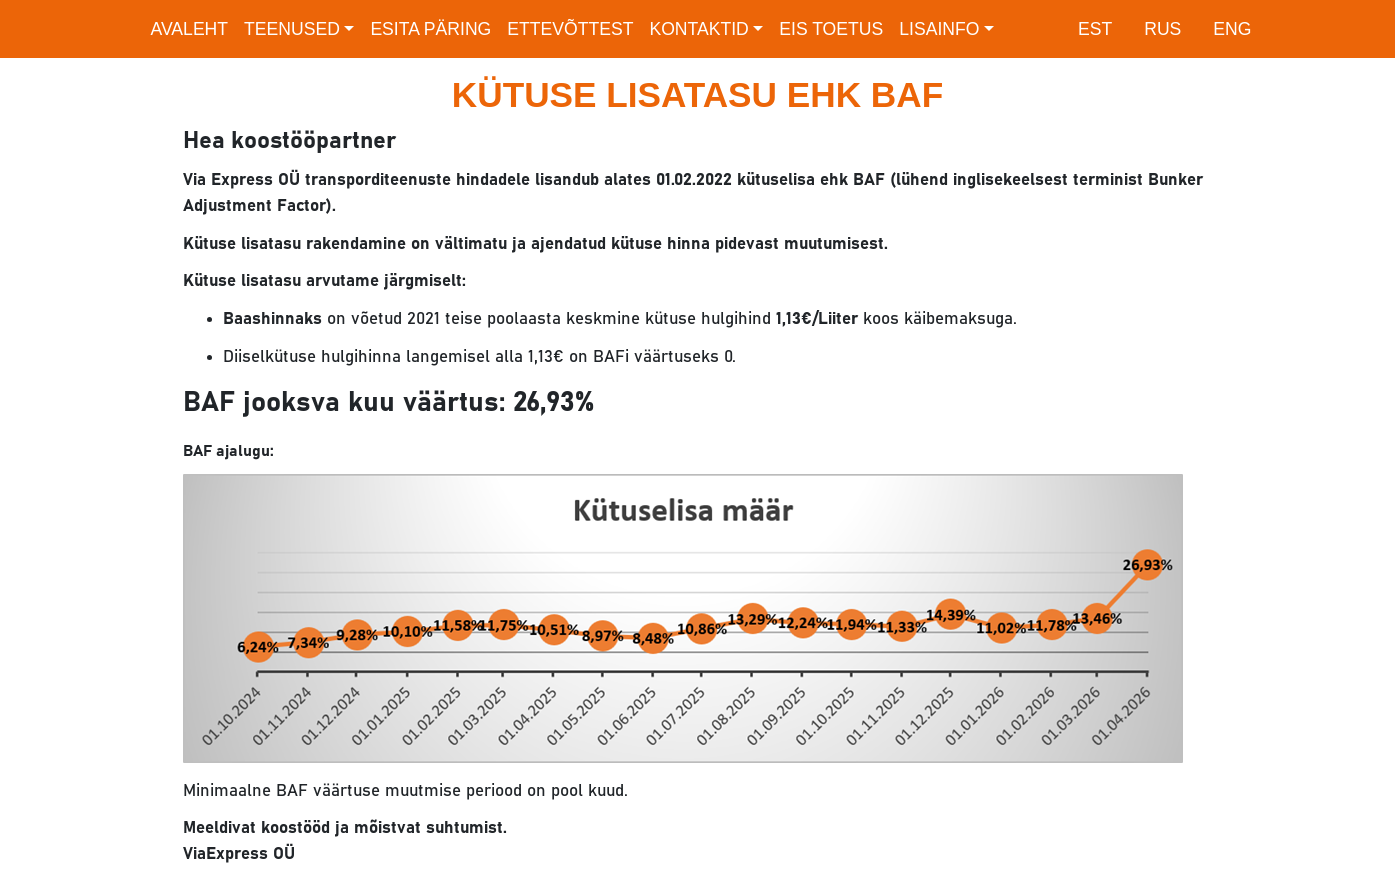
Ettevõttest (570, 29)
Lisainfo (939, 29)
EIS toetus (831, 29)
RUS (1162, 29)
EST (1095, 29)
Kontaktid (698, 29)
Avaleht (190, 29)
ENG (1232, 29)
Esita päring (430, 29)
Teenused (292, 29)
